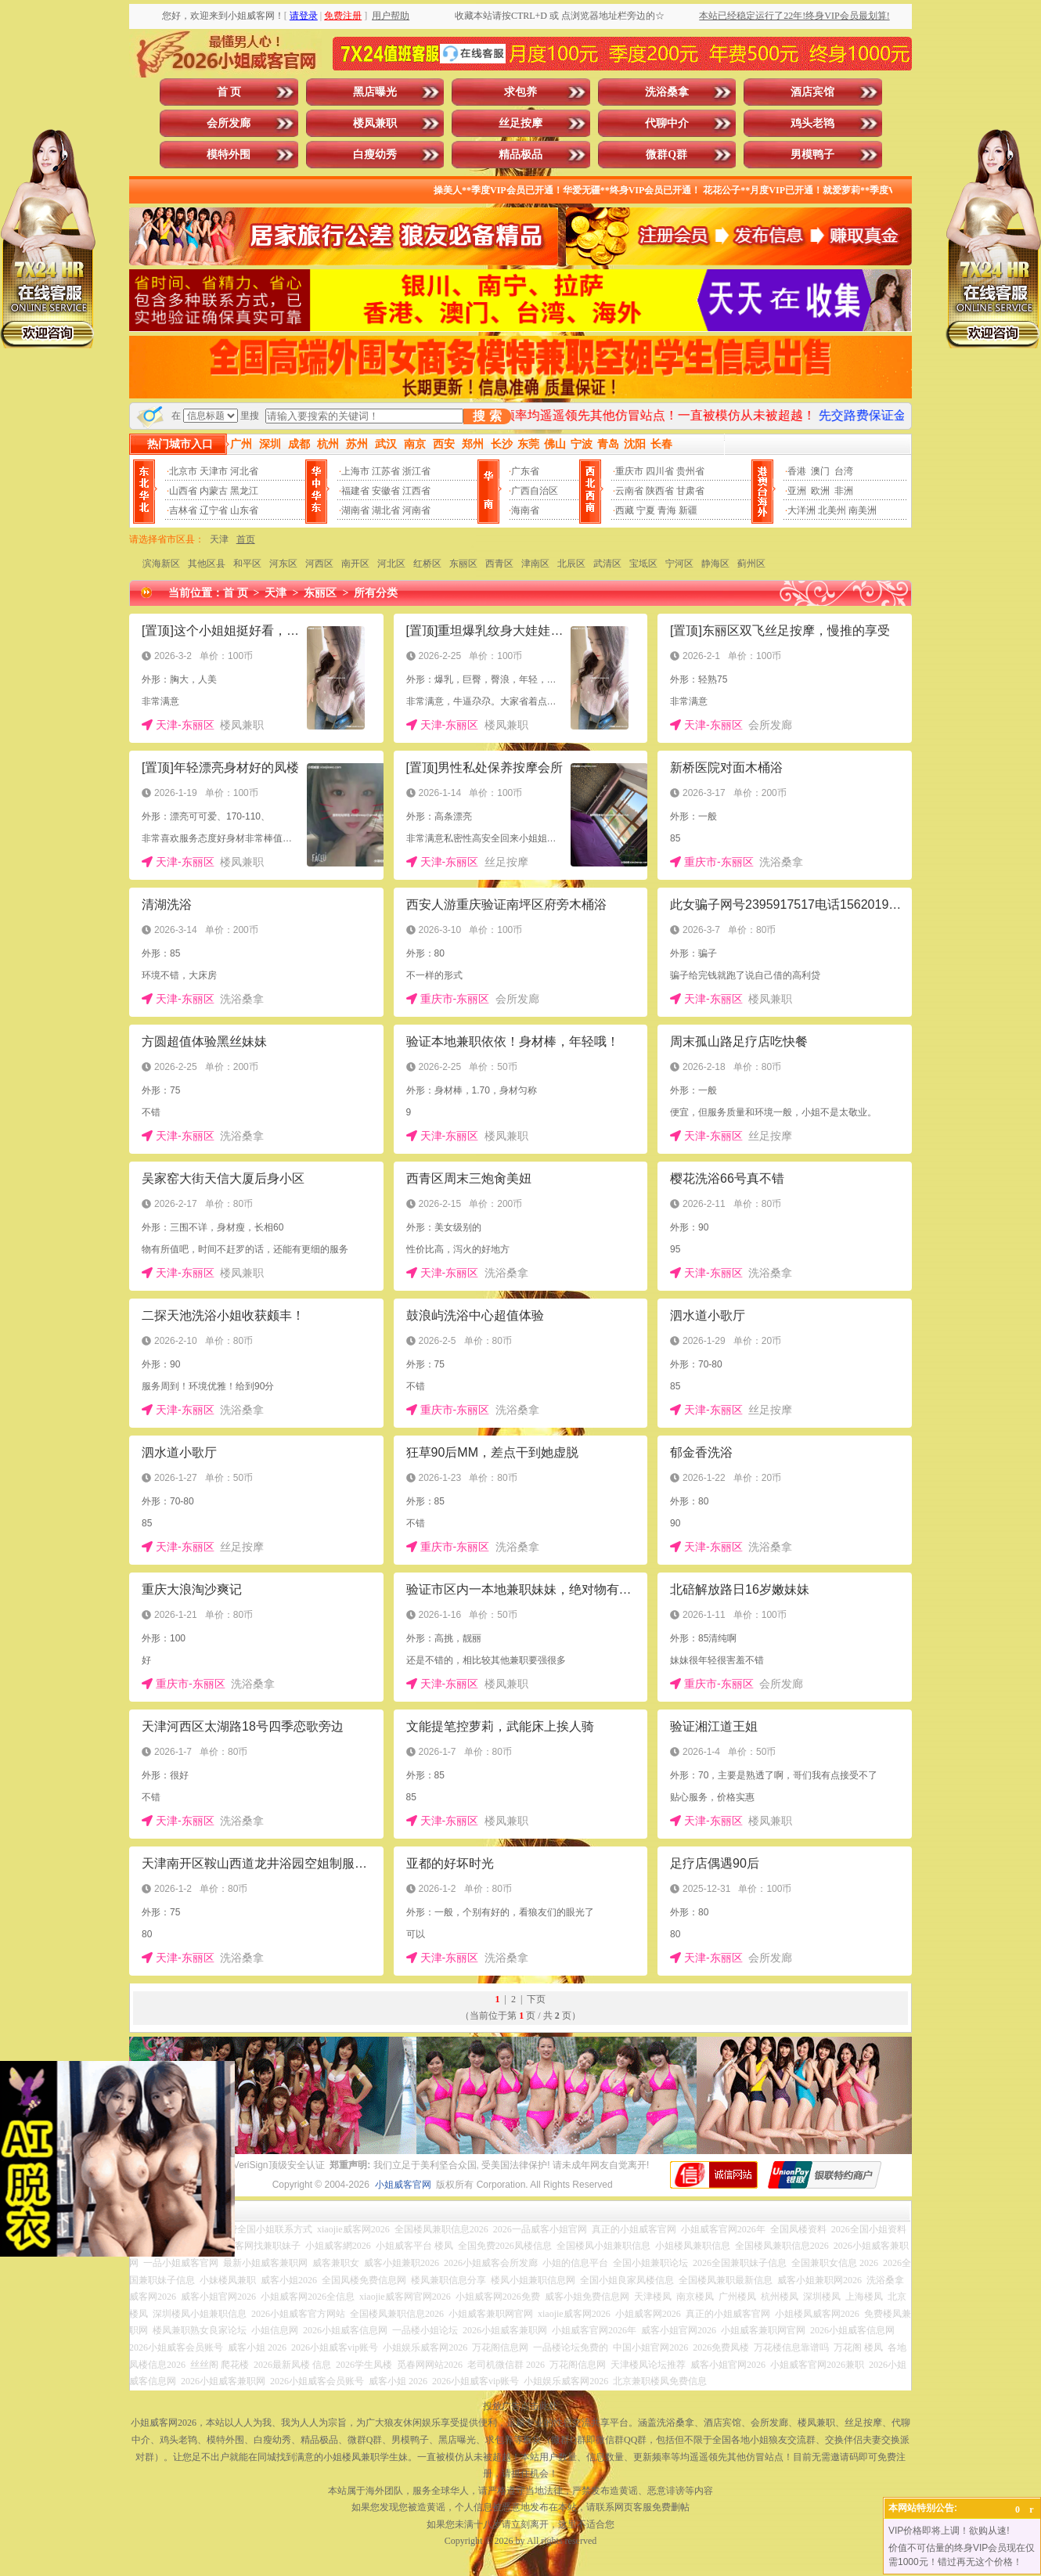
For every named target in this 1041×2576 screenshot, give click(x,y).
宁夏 (645, 510)
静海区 (715, 563)
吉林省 (183, 510)
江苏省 (386, 471)
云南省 (629, 490)
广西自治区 (534, 490)
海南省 (525, 510)
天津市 (214, 471)
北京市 (183, 471)
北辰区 (571, 563)
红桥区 (427, 563)
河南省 (416, 510)
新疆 (688, 510)
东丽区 (463, 563)
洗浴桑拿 (667, 92)
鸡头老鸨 (812, 123)
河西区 (319, 563)
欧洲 (820, 490)
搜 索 (487, 416)
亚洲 (796, 490)
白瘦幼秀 (375, 154)
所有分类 (376, 593)
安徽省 (386, 490)
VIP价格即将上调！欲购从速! (949, 2530)
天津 (219, 539)
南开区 (355, 563)
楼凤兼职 (375, 123)
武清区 (607, 563)
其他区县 (206, 563)
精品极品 (520, 154)
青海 (666, 510)
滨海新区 (161, 563)
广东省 (525, 471)
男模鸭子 (812, 154)
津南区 (535, 563)
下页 (536, 1999)
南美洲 (862, 510)
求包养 (520, 92)
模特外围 (228, 154)
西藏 (624, 510)
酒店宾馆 (812, 92)
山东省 (244, 510)
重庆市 (629, 471)
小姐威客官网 (403, 2184)
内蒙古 (214, 490)
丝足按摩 (520, 123)
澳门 (820, 471)
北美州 (832, 510)
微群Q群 (666, 154)
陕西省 (660, 490)
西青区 (499, 563)
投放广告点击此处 (520, 2406)
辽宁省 (214, 510)
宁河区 (679, 563)
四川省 (660, 471)
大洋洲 (801, 510)
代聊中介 (667, 123)
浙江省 (416, 471)
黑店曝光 (375, 92)
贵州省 (690, 471)
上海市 (355, 471)
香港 (796, 471)
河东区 (283, 563)
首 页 (229, 92)
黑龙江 (244, 490)
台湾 (843, 471)
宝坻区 (643, 563)
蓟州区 (751, 563)
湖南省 (355, 510)
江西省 (416, 490)
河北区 (391, 563)
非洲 (843, 490)
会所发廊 (228, 123)
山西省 (183, 490)
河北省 (244, 471)
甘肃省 (690, 490)
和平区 (247, 563)
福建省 (355, 490)
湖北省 (386, 510)
